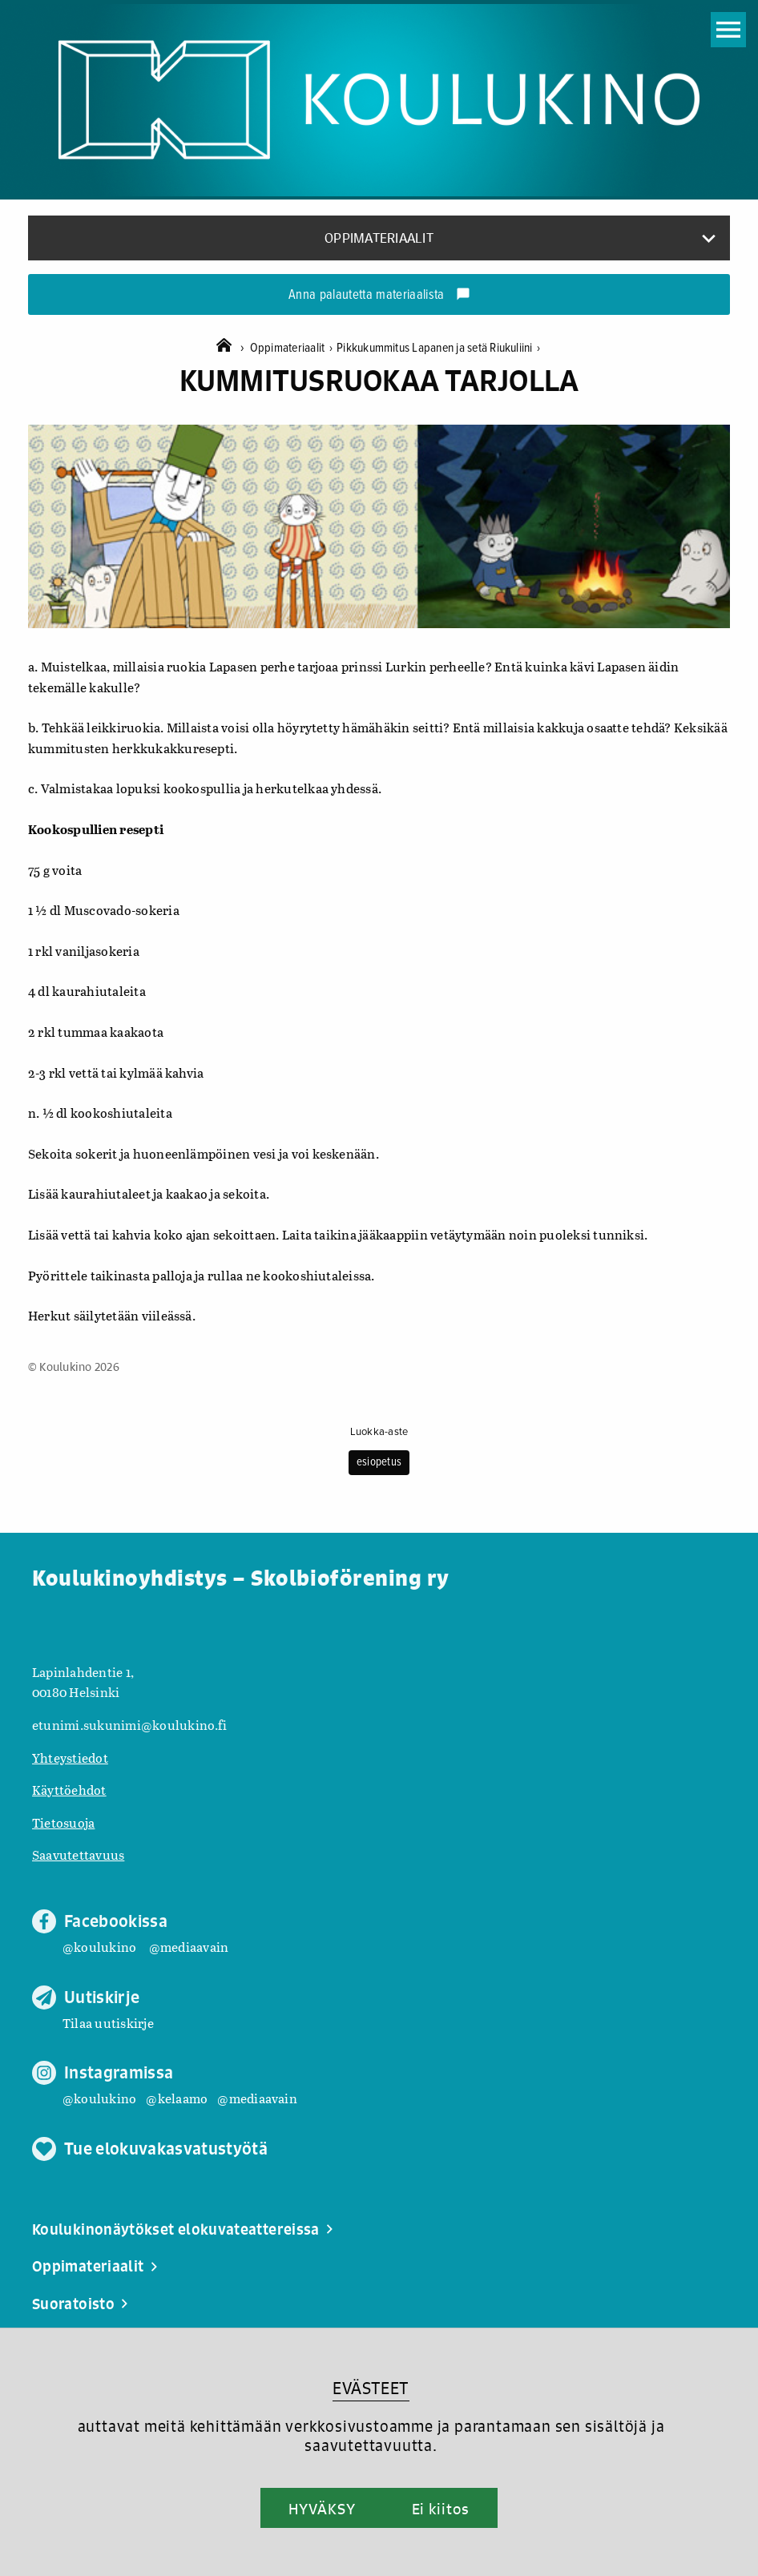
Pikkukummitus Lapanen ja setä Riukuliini (438, 348)
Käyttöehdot (69, 1789)
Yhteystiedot (70, 1757)
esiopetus (379, 1462)
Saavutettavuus (78, 1854)
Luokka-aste (379, 1431)
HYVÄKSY (321, 2508)
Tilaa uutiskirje (108, 2023)
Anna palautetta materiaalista (379, 295)
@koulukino (99, 1946)
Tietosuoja (63, 1822)
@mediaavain (189, 1946)
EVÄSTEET (371, 2388)
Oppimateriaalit (293, 348)
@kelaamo (177, 2098)
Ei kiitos (441, 2508)
